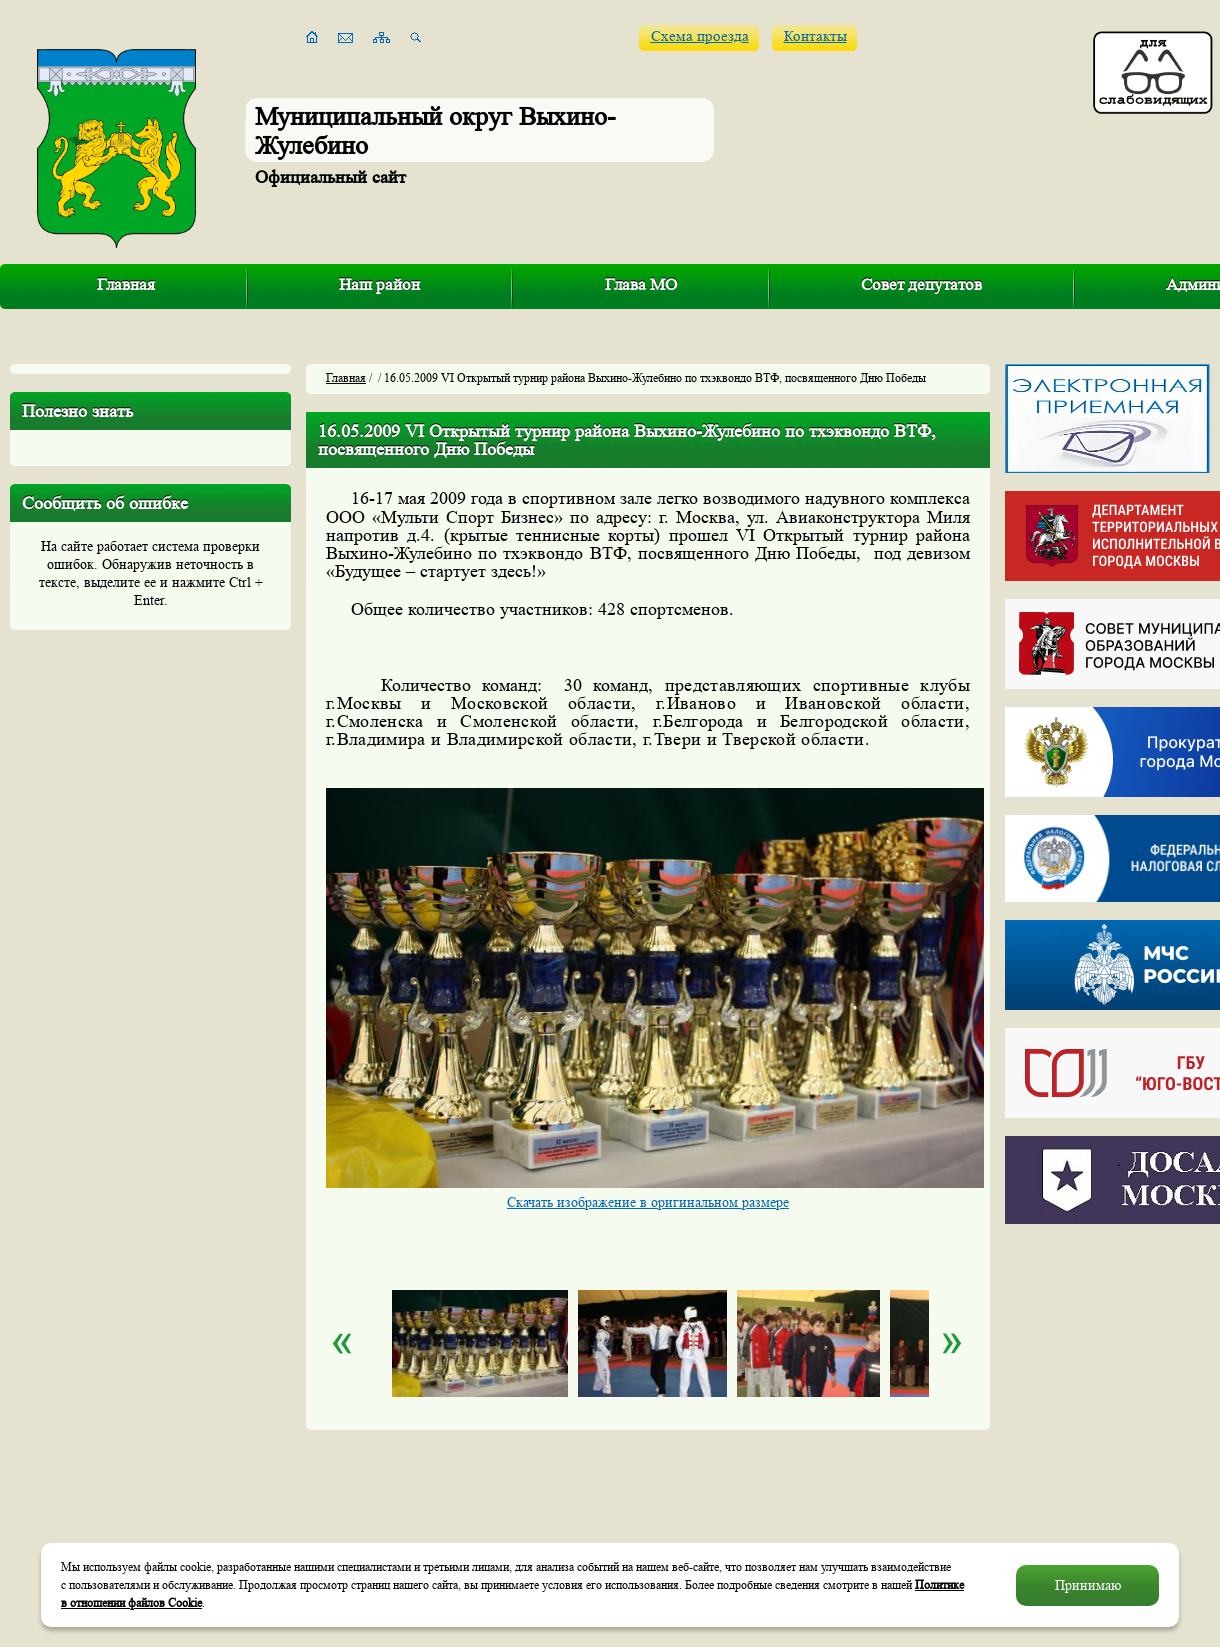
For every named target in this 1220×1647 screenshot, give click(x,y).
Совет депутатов (921, 284)
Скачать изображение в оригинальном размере (648, 1202)
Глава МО (641, 284)
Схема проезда (700, 36)
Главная (126, 284)
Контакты (815, 36)
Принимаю (1088, 1585)
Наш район (379, 284)
